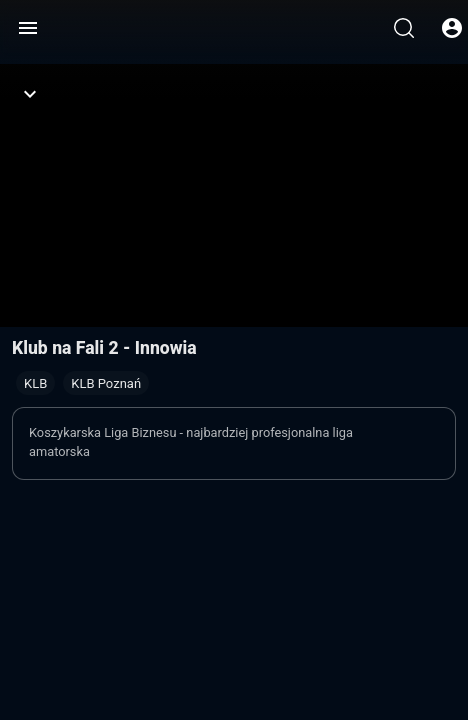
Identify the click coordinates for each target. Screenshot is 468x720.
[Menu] (28, 28)
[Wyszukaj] (404, 28)
